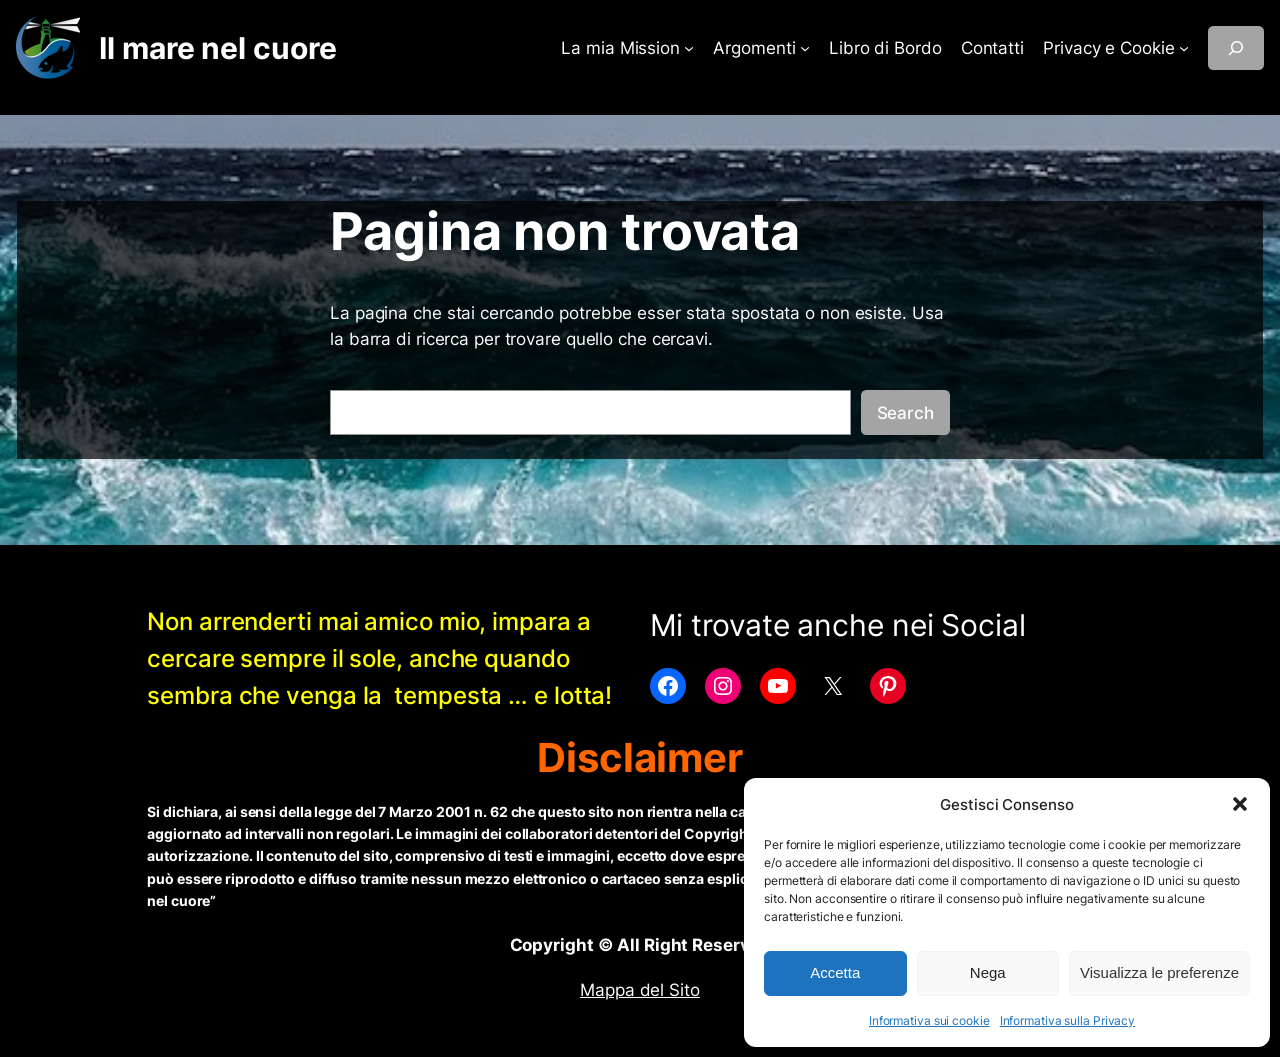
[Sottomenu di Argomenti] (805, 48)
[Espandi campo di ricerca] (1236, 48)
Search (905, 413)
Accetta (835, 972)
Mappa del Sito (640, 990)
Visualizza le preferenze (1159, 972)
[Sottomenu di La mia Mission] (689, 48)
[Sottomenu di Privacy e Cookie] (1184, 48)
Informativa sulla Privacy (1068, 1020)
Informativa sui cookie (929, 1020)
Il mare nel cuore (217, 48)
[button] (1240, 804)
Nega (988, 972)
